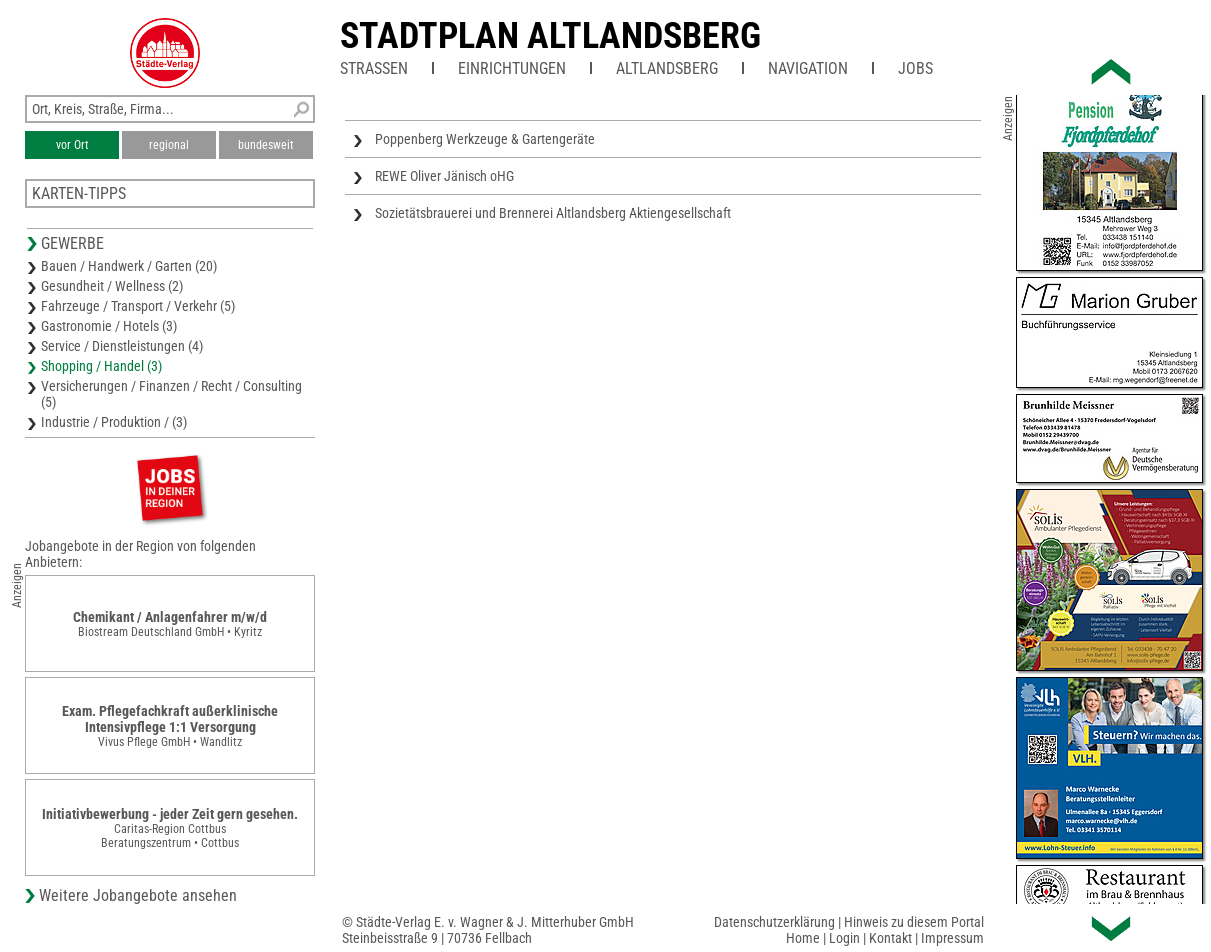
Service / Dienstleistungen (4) (122, 346)
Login (844, 938)
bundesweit (266, 145)
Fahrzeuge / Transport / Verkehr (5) (138, 306)
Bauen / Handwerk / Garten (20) (129, 266)
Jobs (915, 68)
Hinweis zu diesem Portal (914, 922)
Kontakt (890, 938)
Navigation (808, 68)
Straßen (374, 68)
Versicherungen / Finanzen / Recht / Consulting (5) (171, 394)
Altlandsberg (667, 68)
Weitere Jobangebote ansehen (138, 895)
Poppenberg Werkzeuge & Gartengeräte (485, 139)
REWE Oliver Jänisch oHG (444, 176)
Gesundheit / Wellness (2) (112, 286)
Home (803, 938)
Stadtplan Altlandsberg (550, 36)
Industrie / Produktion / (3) (114, 422)
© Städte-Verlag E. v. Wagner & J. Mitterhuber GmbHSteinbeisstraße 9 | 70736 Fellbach (488, 930)
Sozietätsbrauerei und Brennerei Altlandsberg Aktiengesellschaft (553, 213)
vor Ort (72, 145)
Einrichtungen (512, 68)
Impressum (952, 938)
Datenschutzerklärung (774, 922)
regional (169, 145)
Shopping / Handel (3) (101, 366)
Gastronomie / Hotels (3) (109, 326)
